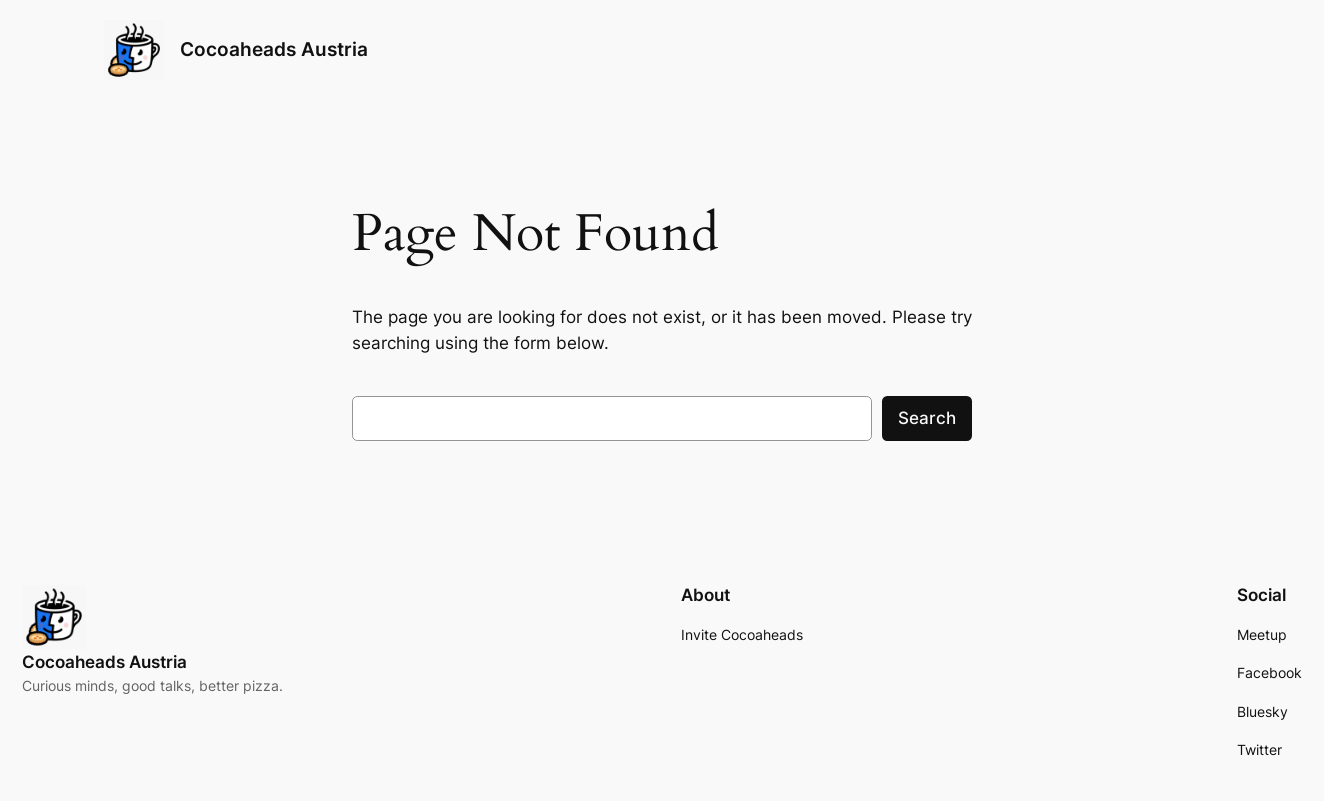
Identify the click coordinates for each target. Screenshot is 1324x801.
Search (927, 418)
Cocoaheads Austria (274, 49)
